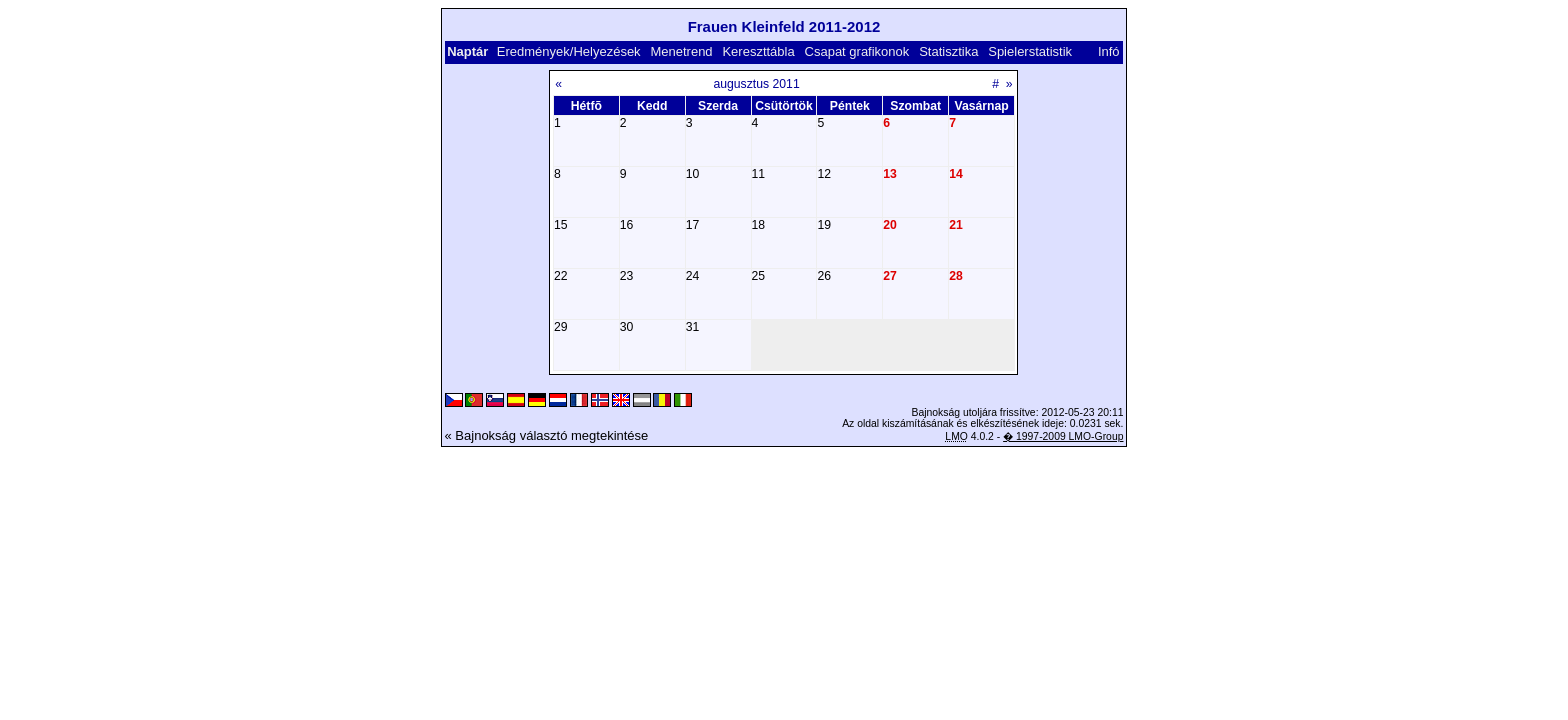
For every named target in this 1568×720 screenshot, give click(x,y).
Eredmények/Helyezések (569, 51)
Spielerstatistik (1031, 51)
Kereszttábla (758, 51)
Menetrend (681, 51)
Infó (1109, 51)
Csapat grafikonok (857, 51)
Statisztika (948, 51)
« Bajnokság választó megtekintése (547, 435)
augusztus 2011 (756, 84)
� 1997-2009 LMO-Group (1063, 436)
